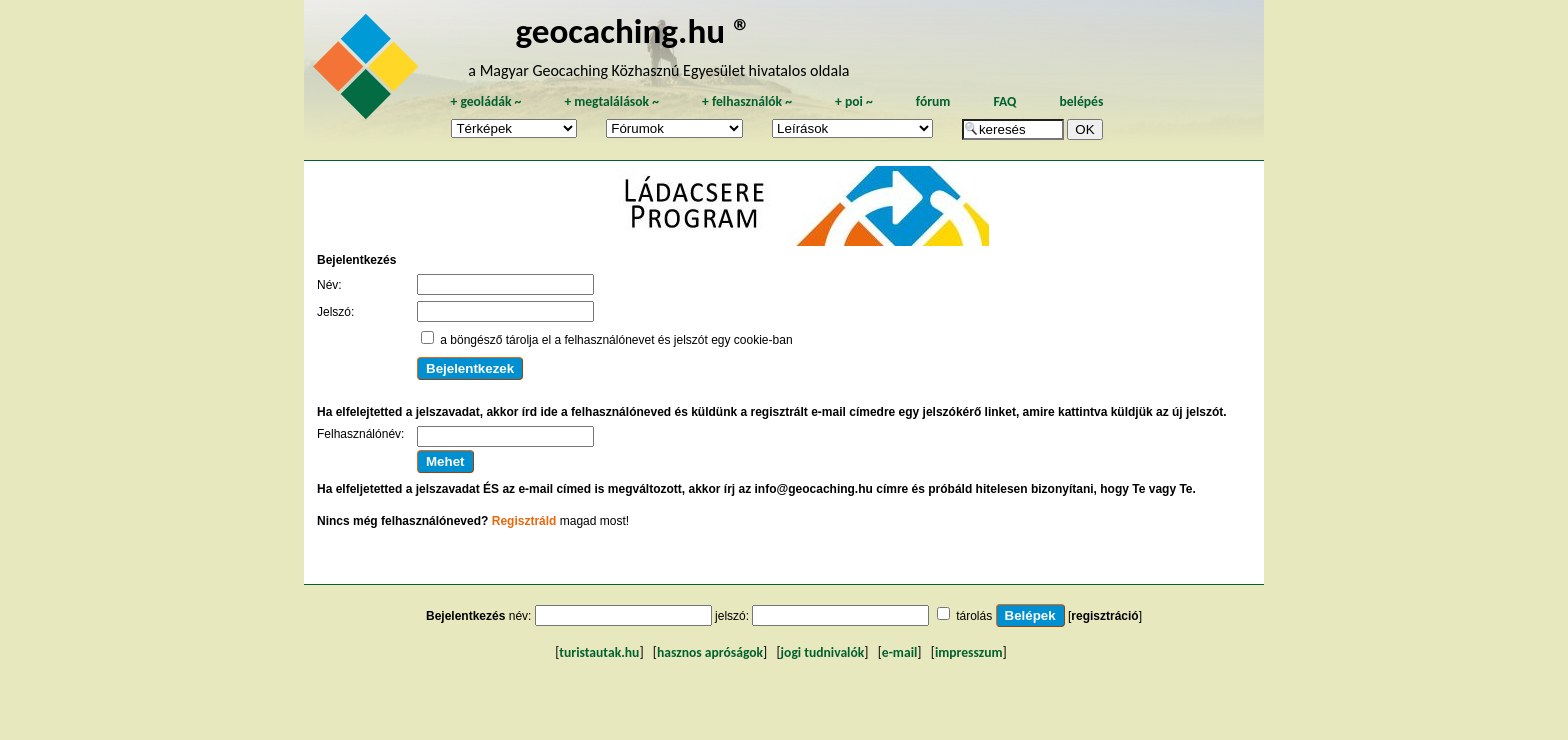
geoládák (485, 101)
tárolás (974, 616)
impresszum (969, 652)
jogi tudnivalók (823, 652)
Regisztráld (524, 521)
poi (854, 101)
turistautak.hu (599, 652)
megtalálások (611, 101)
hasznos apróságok (710, 652)
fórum (933, 101)
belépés (1081, 101)
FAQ (1004, 101)
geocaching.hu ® (633, 30)
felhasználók (747, 101)
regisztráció (1104, 616)
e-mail (899, 652)
